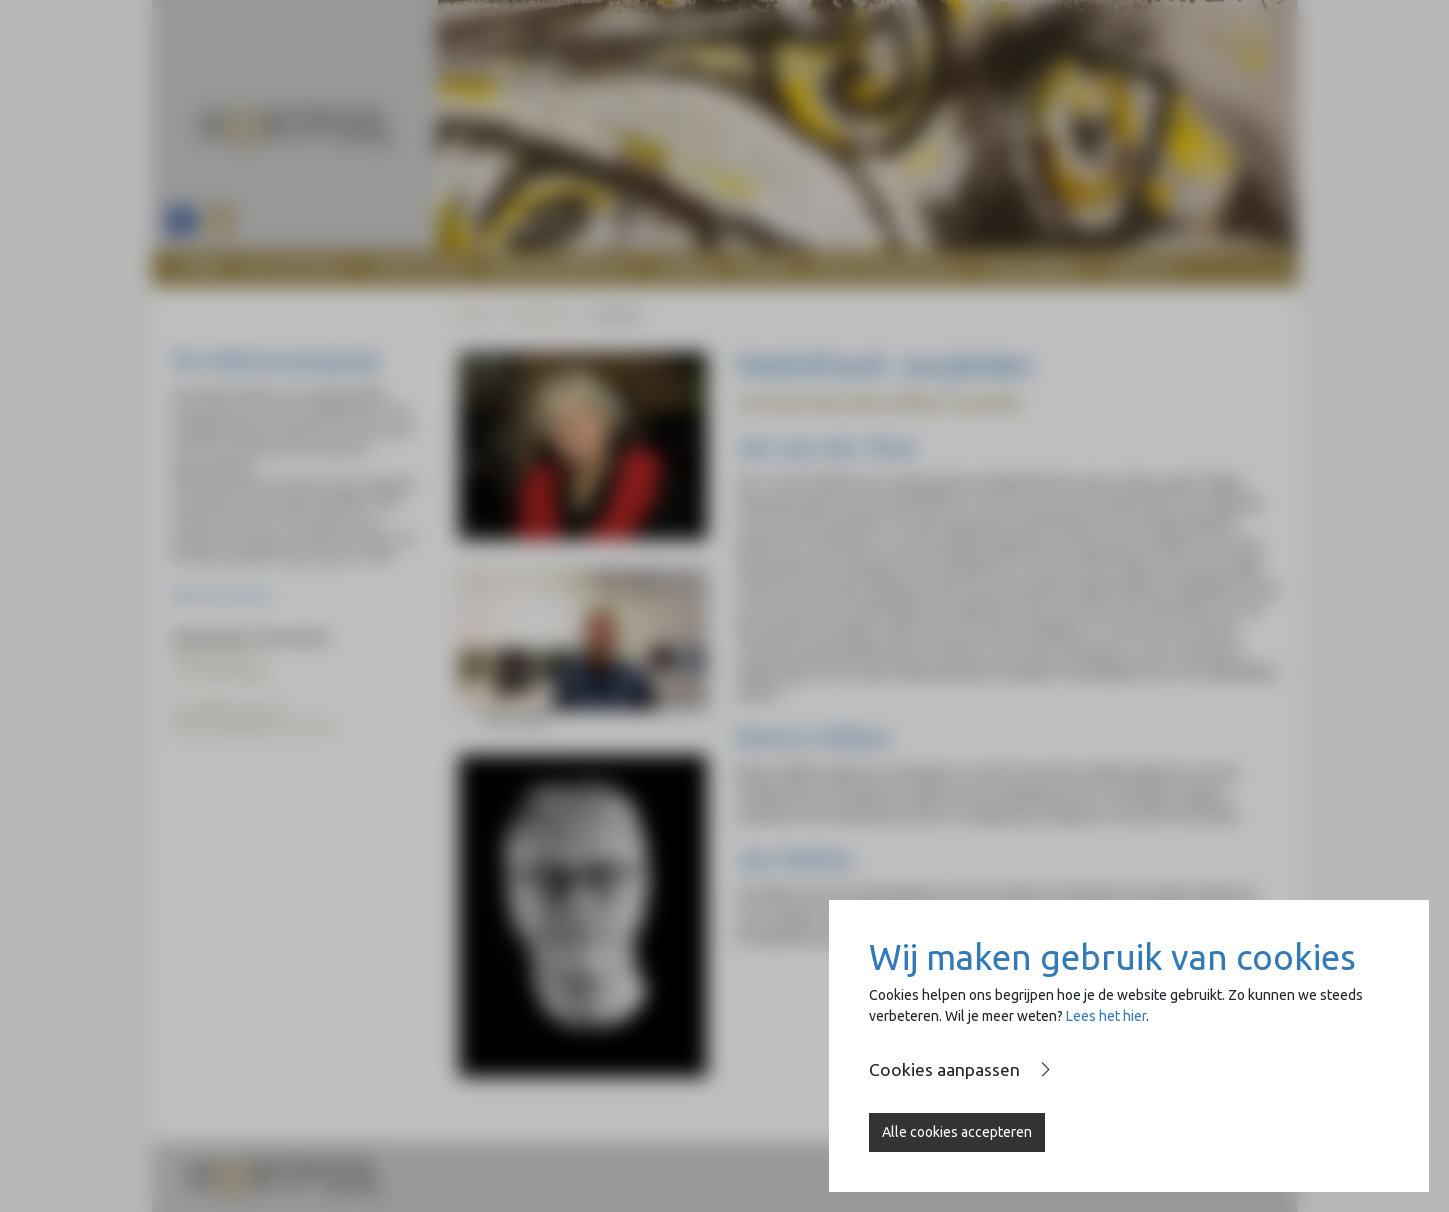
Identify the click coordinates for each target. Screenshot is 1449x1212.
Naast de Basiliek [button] (883, 268)
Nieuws (765, 268)
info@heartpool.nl (234, 709)
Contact (1141, 268)
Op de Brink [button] (1031, 268)
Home (203, 268)
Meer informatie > (224, 594)
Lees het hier (1106, 1016)
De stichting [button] (293, 268)
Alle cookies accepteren (957, 1132)
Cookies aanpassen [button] (944, 1069)
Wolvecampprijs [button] (559, 268)
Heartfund (538, 315)
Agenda (686, 268)
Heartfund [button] (417, 268)
